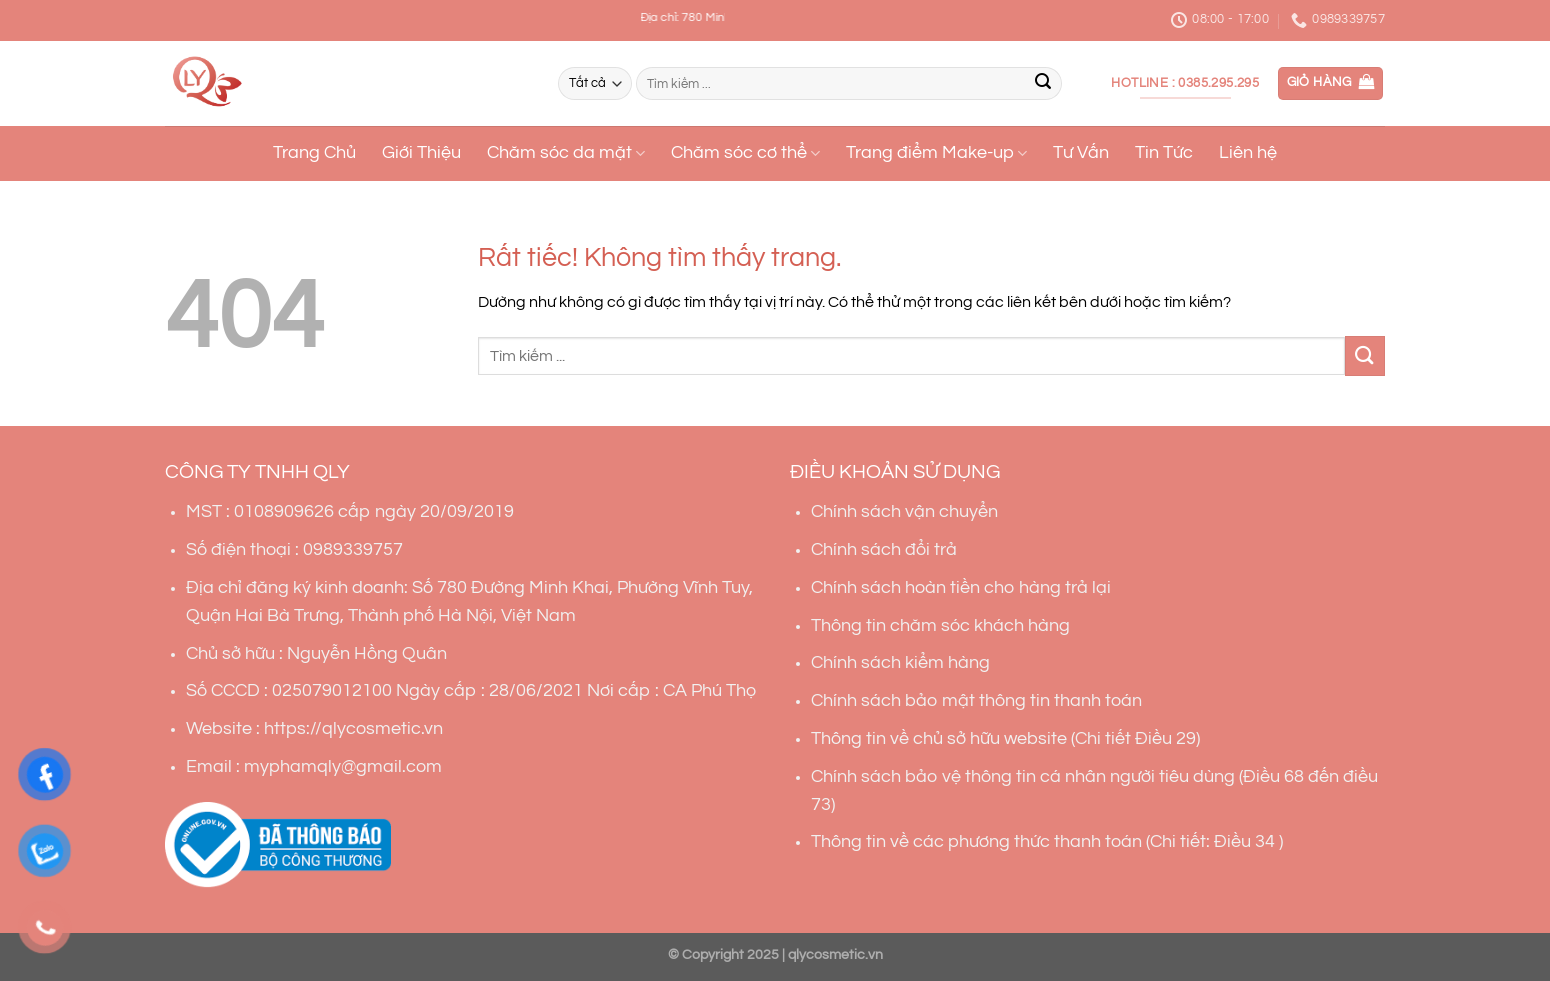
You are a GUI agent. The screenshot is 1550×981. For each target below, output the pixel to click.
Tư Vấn (1081, 153)
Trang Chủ (314, 153)
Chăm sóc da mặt (566, 153)
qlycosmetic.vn (835, 954)
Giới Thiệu (421, 153)
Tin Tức (1164, 153)
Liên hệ (1248, 153)
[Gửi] (1043, 84)
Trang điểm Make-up (936, 153)
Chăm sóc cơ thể (745, 153)
